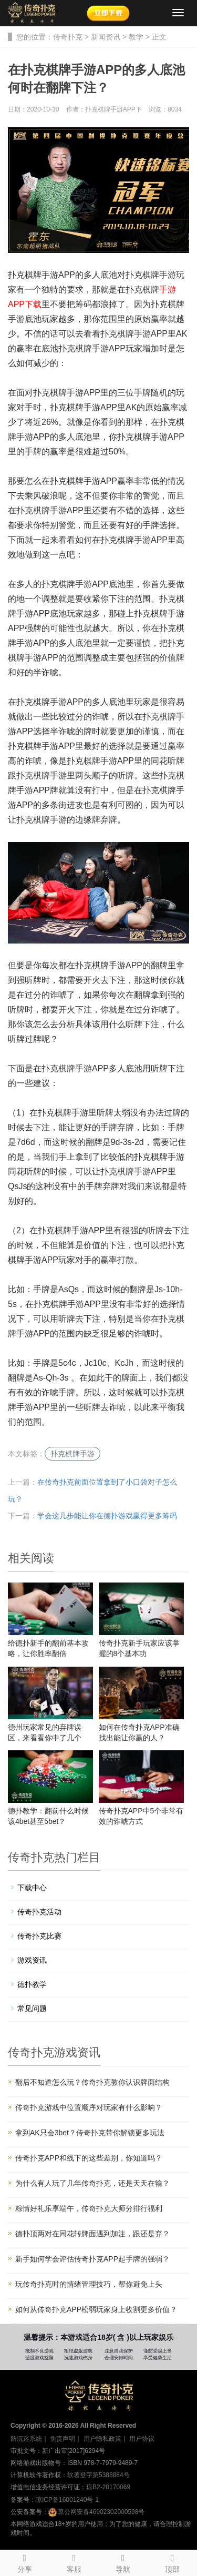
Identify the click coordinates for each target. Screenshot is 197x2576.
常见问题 (32, 2008)
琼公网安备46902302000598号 (96, 2512)
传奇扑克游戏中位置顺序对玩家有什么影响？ (88, 2107)
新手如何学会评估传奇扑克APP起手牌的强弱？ (92, 2259)
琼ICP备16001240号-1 (67, 2499)
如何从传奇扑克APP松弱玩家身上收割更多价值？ (96, 2309)
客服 (74, 2561)
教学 (136, 37)
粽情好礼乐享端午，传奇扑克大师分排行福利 (88, 2208)
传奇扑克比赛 (39, 1936)
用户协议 (141, 2438)
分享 (24, 2561)
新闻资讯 (105, 37)
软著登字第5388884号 (98, 2475)
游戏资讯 (32, 1960)
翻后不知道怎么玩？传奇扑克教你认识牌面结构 (92, 2082)
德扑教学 (32, 1984)
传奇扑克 (67, 37)
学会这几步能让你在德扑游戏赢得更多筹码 (107, 1516)
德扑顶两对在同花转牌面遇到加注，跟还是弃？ (92, 2233)
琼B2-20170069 (108, 2487)
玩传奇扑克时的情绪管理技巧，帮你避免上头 (88, 2284)
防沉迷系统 (26, 2438)
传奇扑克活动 (39, 1912)
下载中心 (32, 1887)
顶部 (172, 2561)
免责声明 (62, 2438)
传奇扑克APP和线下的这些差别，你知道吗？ (88, 2158)
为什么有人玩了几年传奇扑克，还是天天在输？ (92, 2183)
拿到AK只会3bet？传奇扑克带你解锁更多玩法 (89, 2132)
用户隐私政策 (102, 2438)
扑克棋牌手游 (72, 1453)
